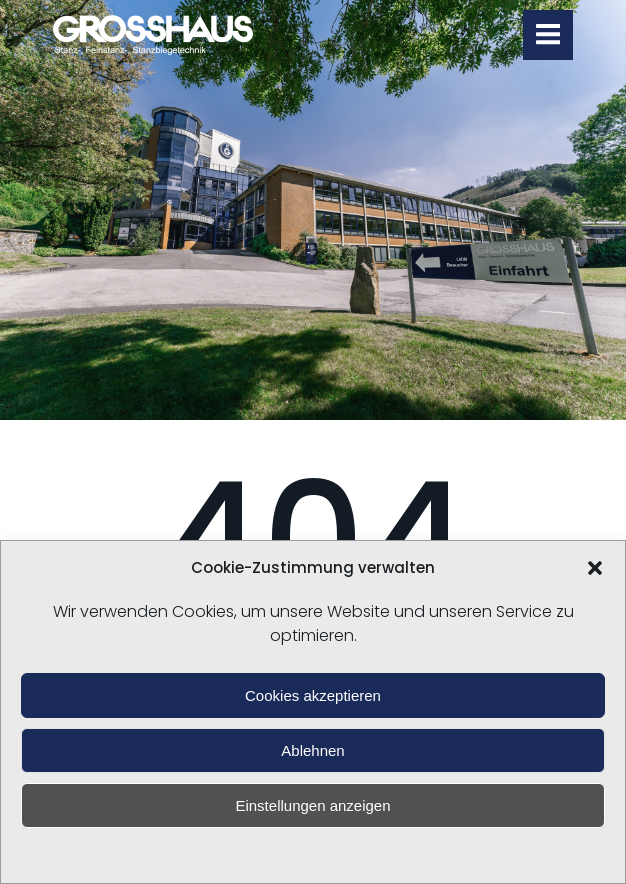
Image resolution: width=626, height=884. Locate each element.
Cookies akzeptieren (313, 695)
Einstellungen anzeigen (312, 805)
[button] (595, 568)
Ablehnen (312, 750)
